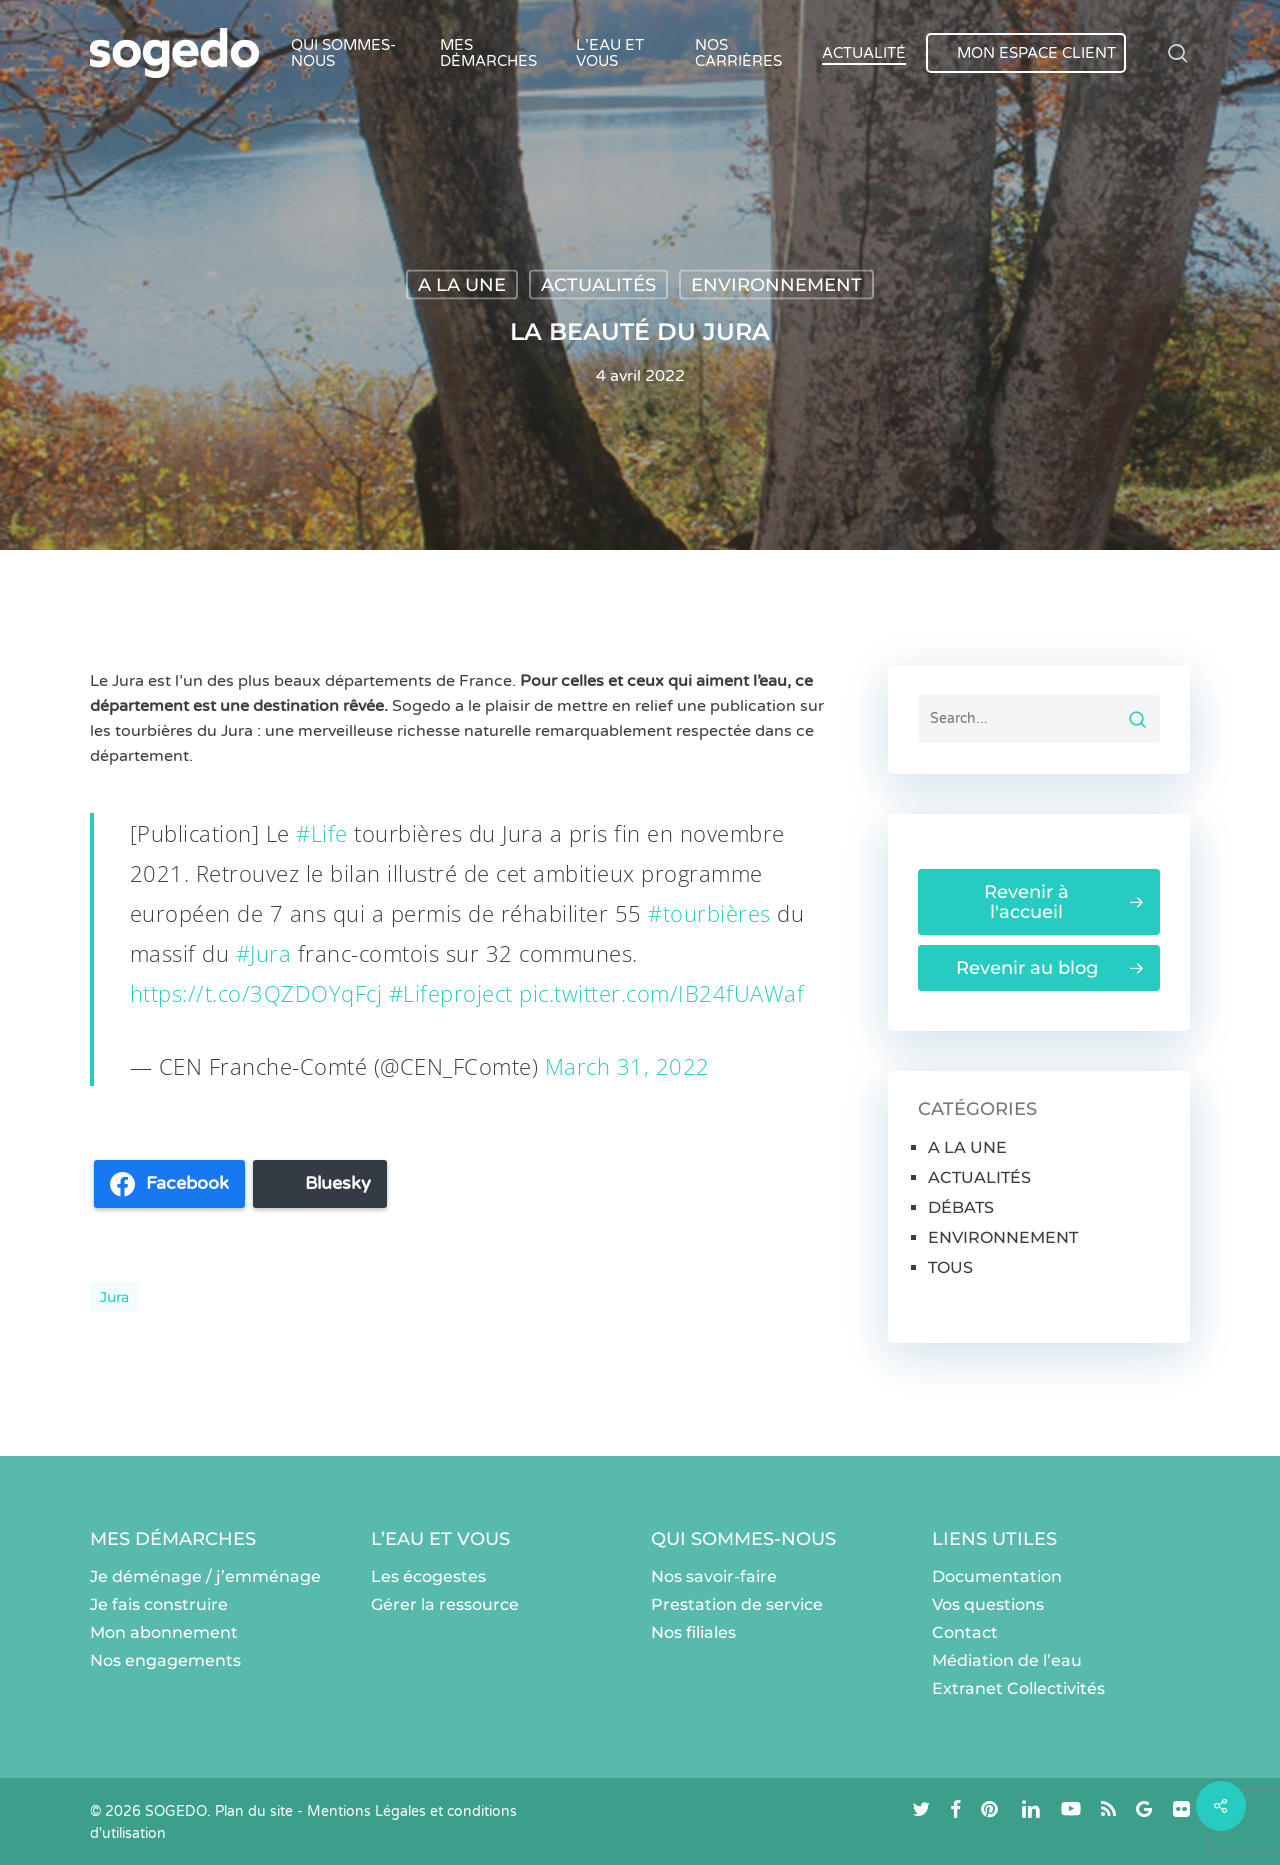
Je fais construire (159, 1604)
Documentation (997, 1576)
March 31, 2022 (627, 1066)
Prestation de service (737, 1604)
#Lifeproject (451, 993)
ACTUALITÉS (598, 285)
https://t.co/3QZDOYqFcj (256, 993)
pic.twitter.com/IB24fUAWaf (661, 993)
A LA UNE (462, 285)
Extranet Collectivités (1018, 1688)
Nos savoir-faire (714, 1576)
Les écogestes (428, 1576)
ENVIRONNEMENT (776, 285)
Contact (965, 1632)
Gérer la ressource (445, 1604)
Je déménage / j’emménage (205, 1576)
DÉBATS (961, 1207)
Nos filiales (693, 1632)
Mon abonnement (164, 1632)
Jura (114, 1297)
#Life (322, 833)
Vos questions (988, 1604)
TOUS (950, 1267)
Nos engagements (165, 1660)
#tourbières (709, 913)
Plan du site (254, 1811)
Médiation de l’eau (1007, 1660)
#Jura (264, 953)
